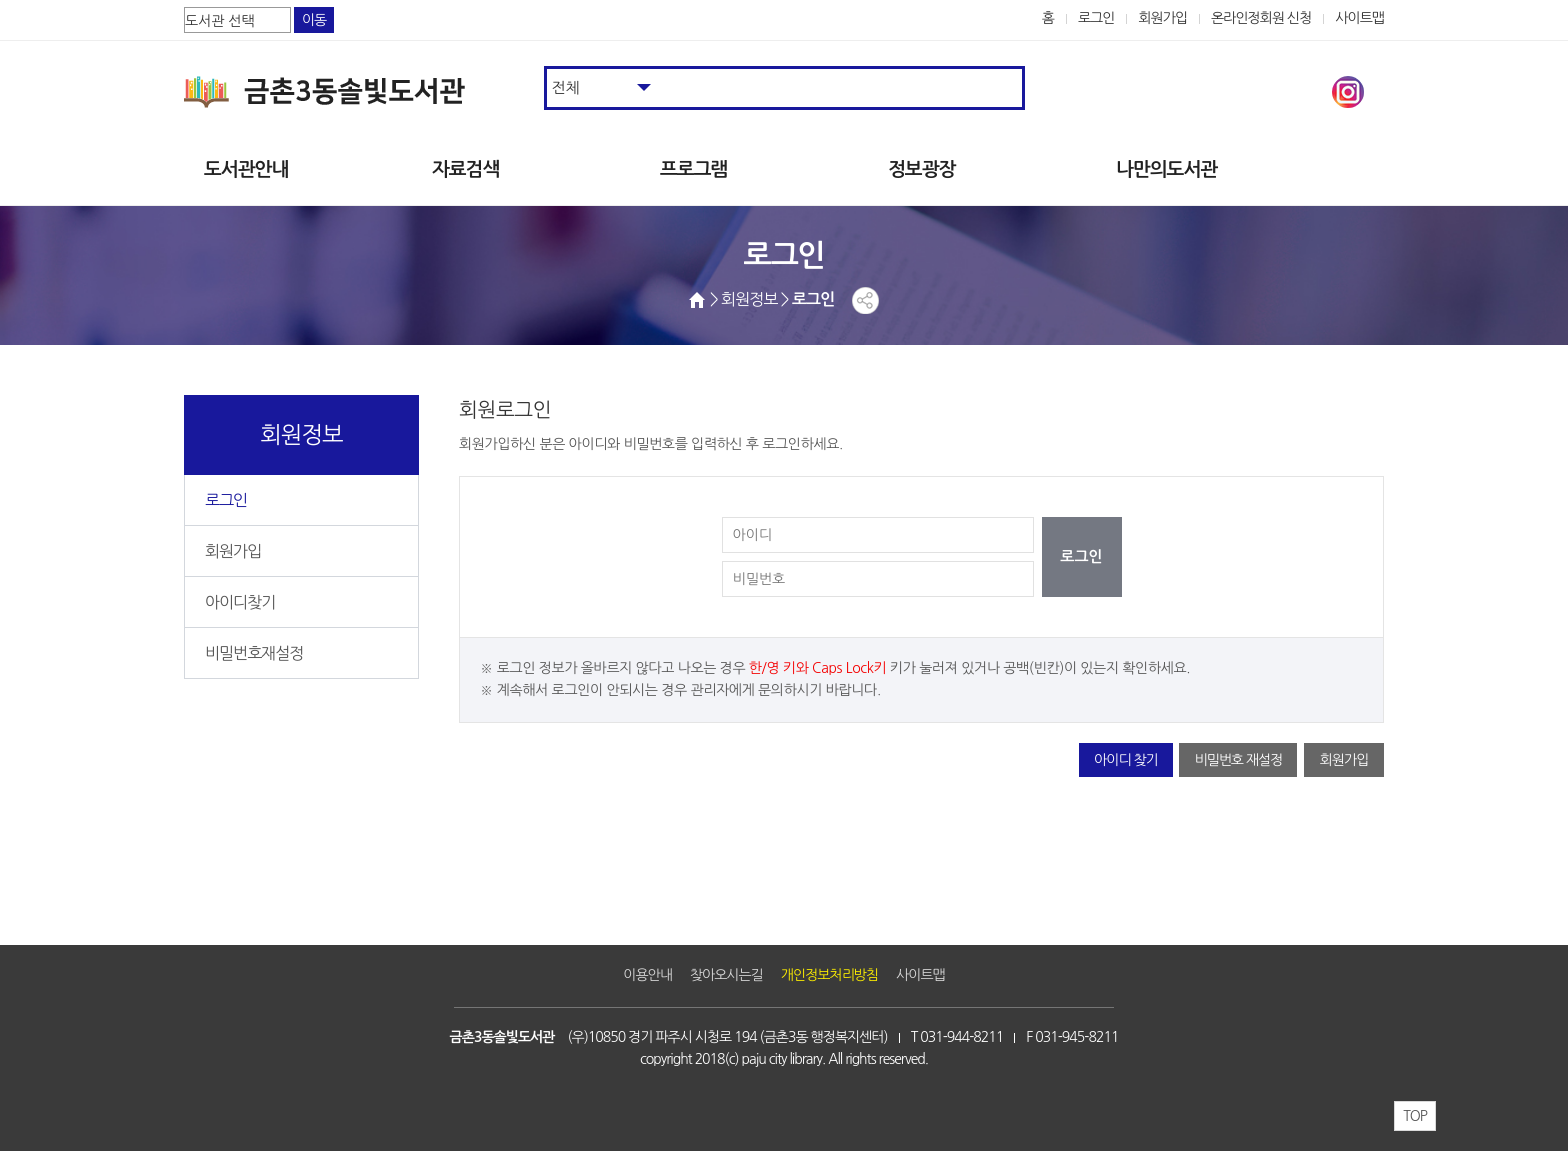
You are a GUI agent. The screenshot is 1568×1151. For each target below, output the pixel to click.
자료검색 (465, 169)
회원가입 (1162, 18)
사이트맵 (1359, 18)
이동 (314, 20)
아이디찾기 (240, 602)
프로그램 (693, 169)
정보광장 (921, 169)
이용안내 (647, 975)
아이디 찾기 (1126, 760)
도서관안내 (246, 169)
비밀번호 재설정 (1238, 760)
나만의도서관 (1166, 169)
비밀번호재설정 (254, 653)
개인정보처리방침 (829, 975)
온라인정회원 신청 (1261, 18)
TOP (1415, 1116)
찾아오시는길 (726, 975)
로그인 (1096, 18)
